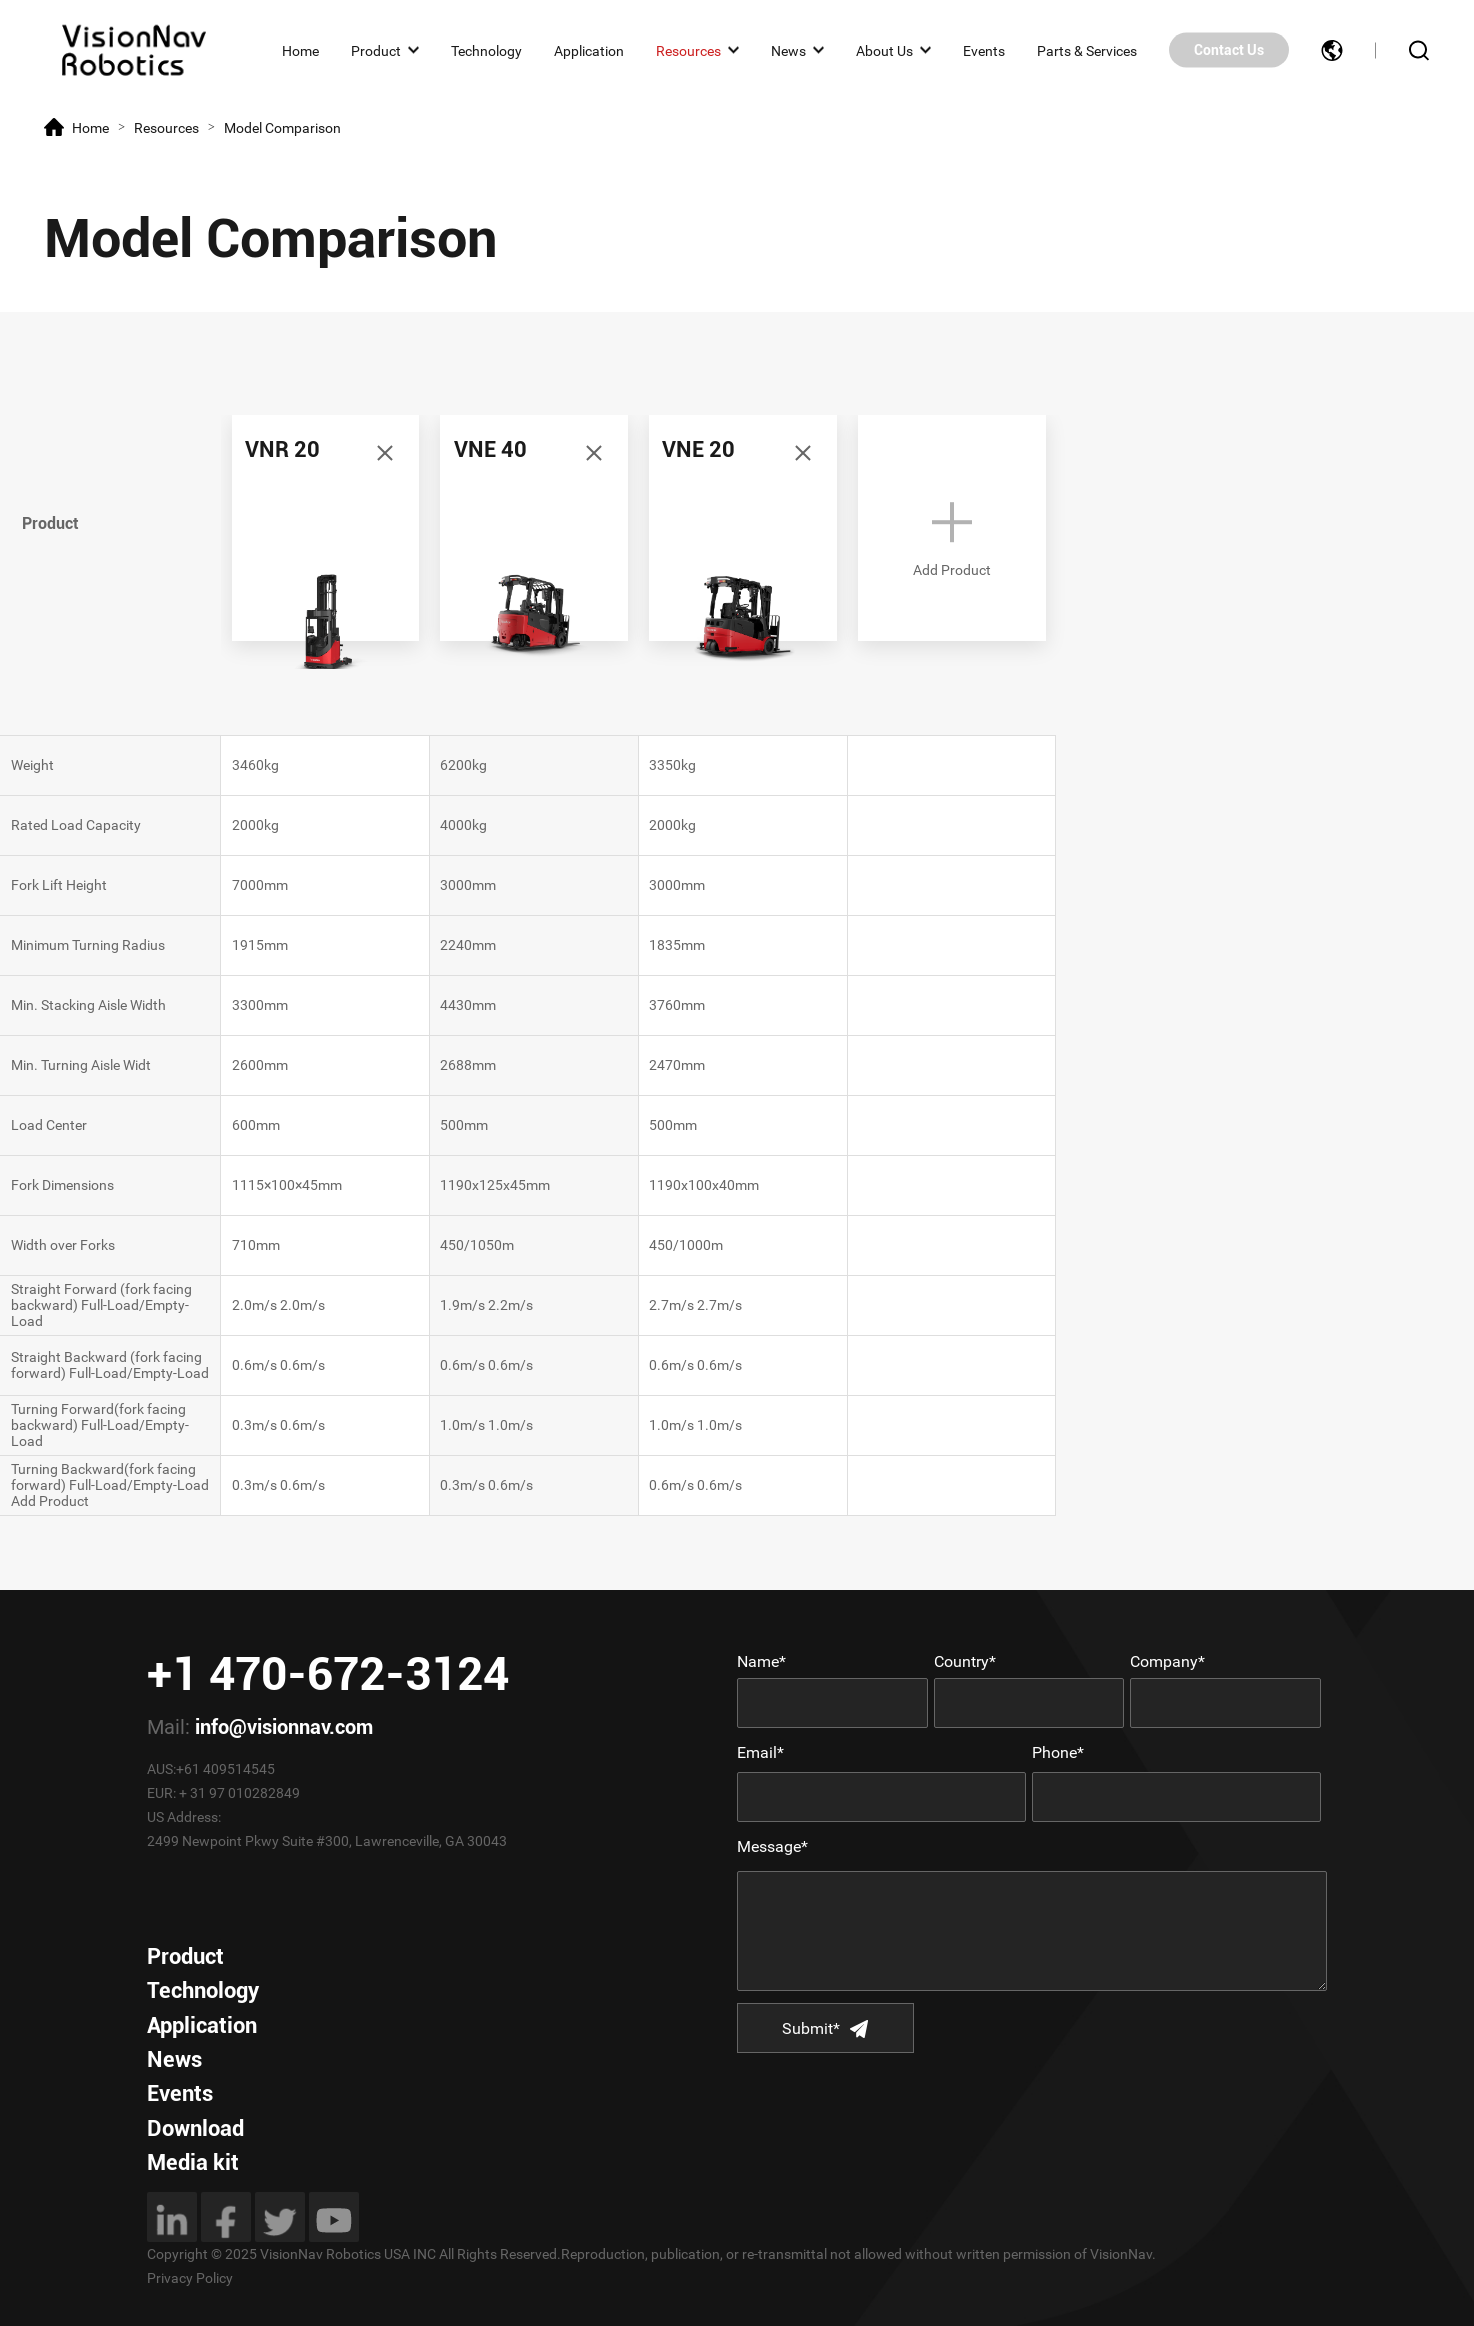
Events (984, 50)
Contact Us (1229, 50)
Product (376, 50)
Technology (486, 50)
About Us (884, 50)
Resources (688, 50)
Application (589, 50)
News (788, 50)
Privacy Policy (190, 2278)
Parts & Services (1087, 50)
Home (300, 50)
